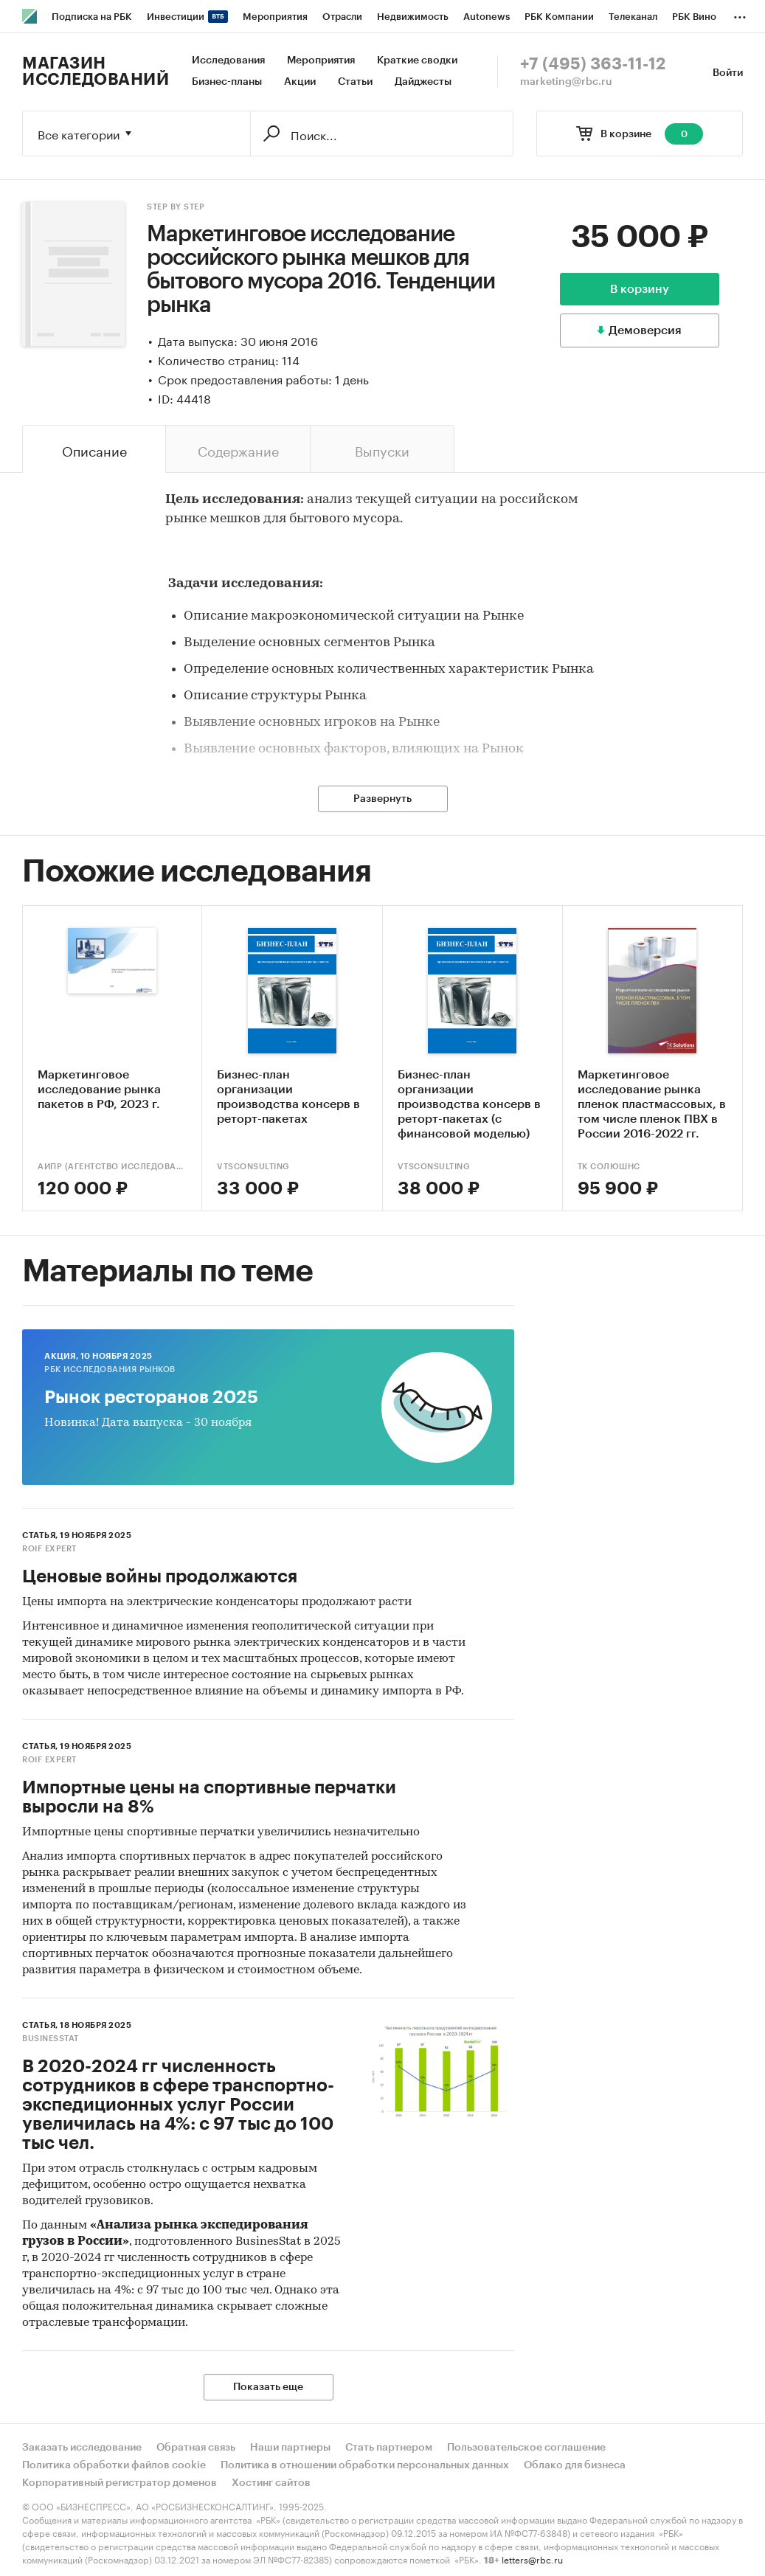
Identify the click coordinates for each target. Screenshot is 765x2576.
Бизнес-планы (227, 82)
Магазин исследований (95, 71)
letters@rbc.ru (532, 2559)
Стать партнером (388, 2447)
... (740, 14)
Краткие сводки (417, 60)
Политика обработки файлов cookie (114, 2465)
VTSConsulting (253, 1167)
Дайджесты (423, 82)
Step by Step (175, 207)
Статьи (355, 82)
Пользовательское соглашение (526, 2447)
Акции (300, 82)
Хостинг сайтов (271, 2483)
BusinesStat (50, 2039)
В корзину (639, 289)
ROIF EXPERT (49, 1549)
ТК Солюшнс (609, 1167)
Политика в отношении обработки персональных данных (365, 2465)
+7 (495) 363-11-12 (592, 64)
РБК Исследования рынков (110, 1369)
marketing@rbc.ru (566, 82)
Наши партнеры (290, 2447)
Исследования (228, 60)
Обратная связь (195, 2447)
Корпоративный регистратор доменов (119, 2483)
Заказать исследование (82, 2447)
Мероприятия (321, 60)
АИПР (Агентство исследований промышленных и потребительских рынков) (112, 1167)
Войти (728, 73)
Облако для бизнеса (575, 2465)
